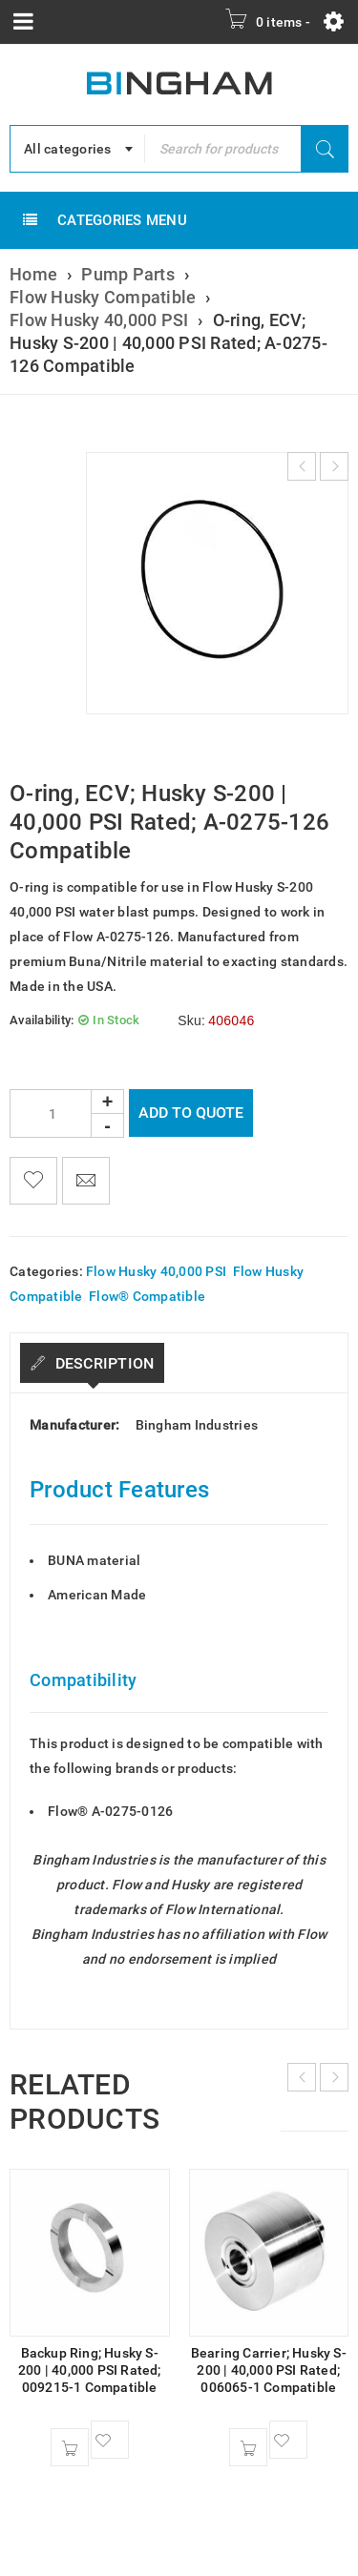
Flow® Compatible (147, 1296)
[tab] (92, 1363)
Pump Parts (128, 274)
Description (102, 1363)
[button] (70, 2447)
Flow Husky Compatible (103, 297)
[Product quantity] (67, 1113)
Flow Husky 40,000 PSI (99, 320)
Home (33, 274)
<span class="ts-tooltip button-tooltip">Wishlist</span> (33, 1181)
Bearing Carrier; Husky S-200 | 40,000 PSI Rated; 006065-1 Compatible (269, 2370)
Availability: (42, 1020)
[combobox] (77, 149)
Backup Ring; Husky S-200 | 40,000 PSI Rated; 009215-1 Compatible (89, 2370)
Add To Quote (190, 1112)
